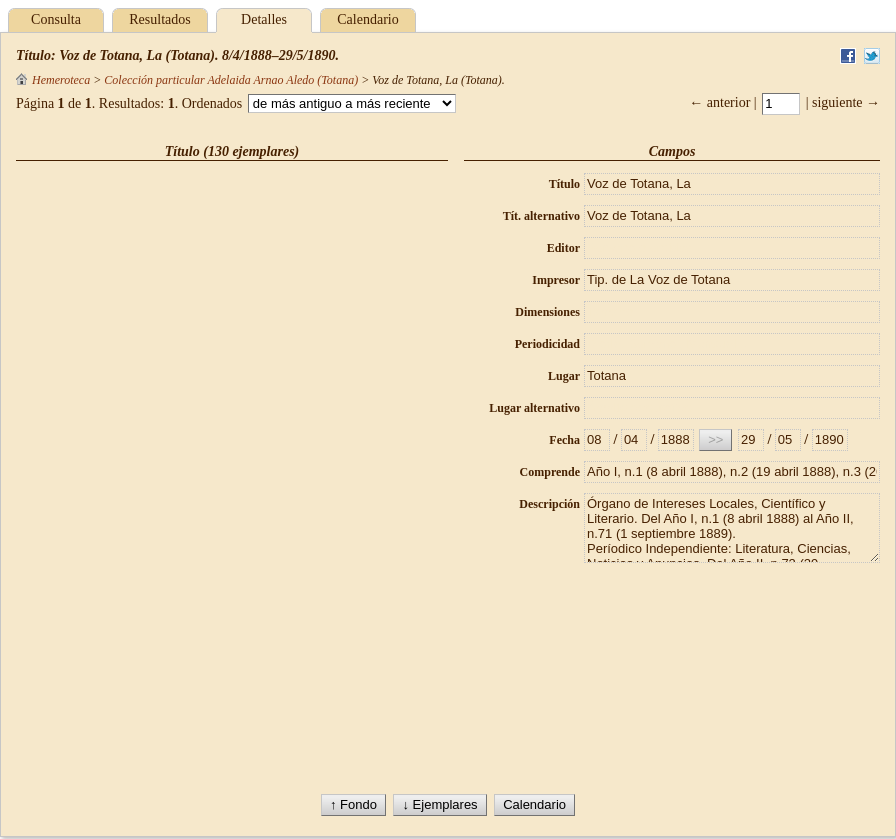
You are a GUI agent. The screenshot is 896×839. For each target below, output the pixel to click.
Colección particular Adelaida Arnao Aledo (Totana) (231, 80)
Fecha (564, 440)
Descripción (549, 504)
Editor (563, 248)
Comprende (550, 472)
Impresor (556, 280)
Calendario (367, 19)
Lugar (564, 376)
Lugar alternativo (534, 408)
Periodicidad (547, 344)
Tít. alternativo (541, 216)
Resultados (159, 19)
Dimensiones (547, 312)
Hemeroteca (53, 80)
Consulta (56, 19)
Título (564, 184)
